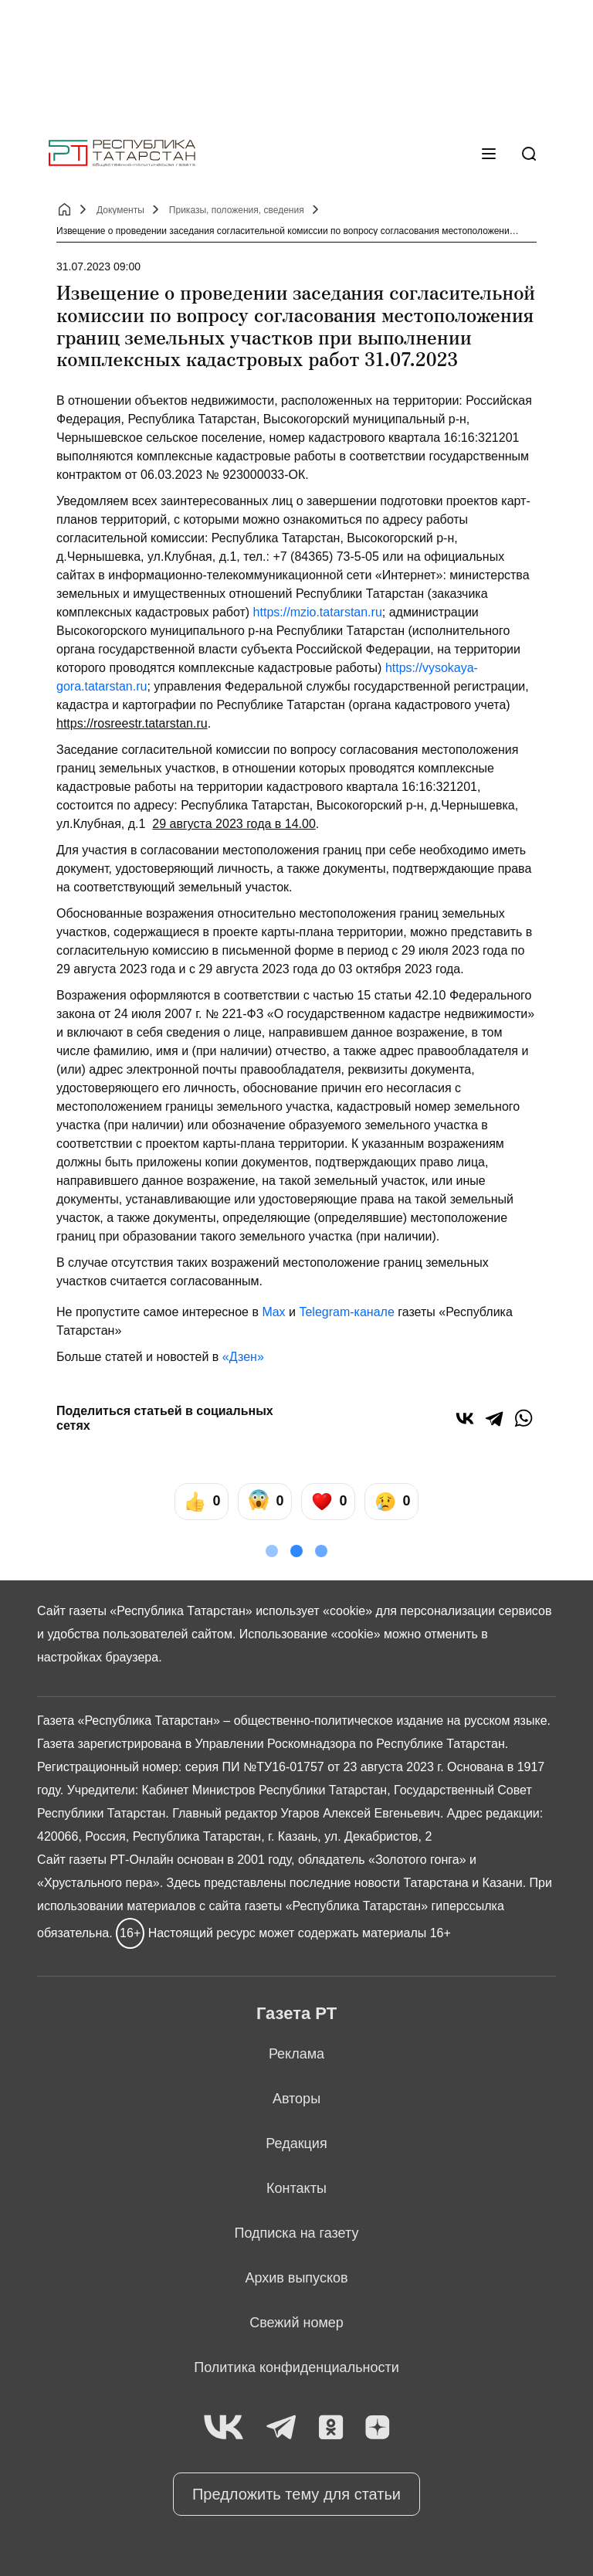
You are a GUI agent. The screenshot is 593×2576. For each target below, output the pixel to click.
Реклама (296, 2054)
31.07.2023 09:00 (98, 266)
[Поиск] (528, 153)
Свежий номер (296, 2322)
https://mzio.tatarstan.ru (317, 612)
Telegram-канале (346, 1312)
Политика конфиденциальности (296, 2367)
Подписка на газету (297, 2233)
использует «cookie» (314, 1610)
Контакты (296, 2188)
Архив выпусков (296, 2278)
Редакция (296, 2143)
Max (273, 1312)
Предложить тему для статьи (296, 2494)
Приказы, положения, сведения (236, 210)
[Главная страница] (122, 153)
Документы (120, 210)
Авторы (296, 2098)
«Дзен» (243, 1356)
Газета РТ (296, 2013)
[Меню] (488, 153)
